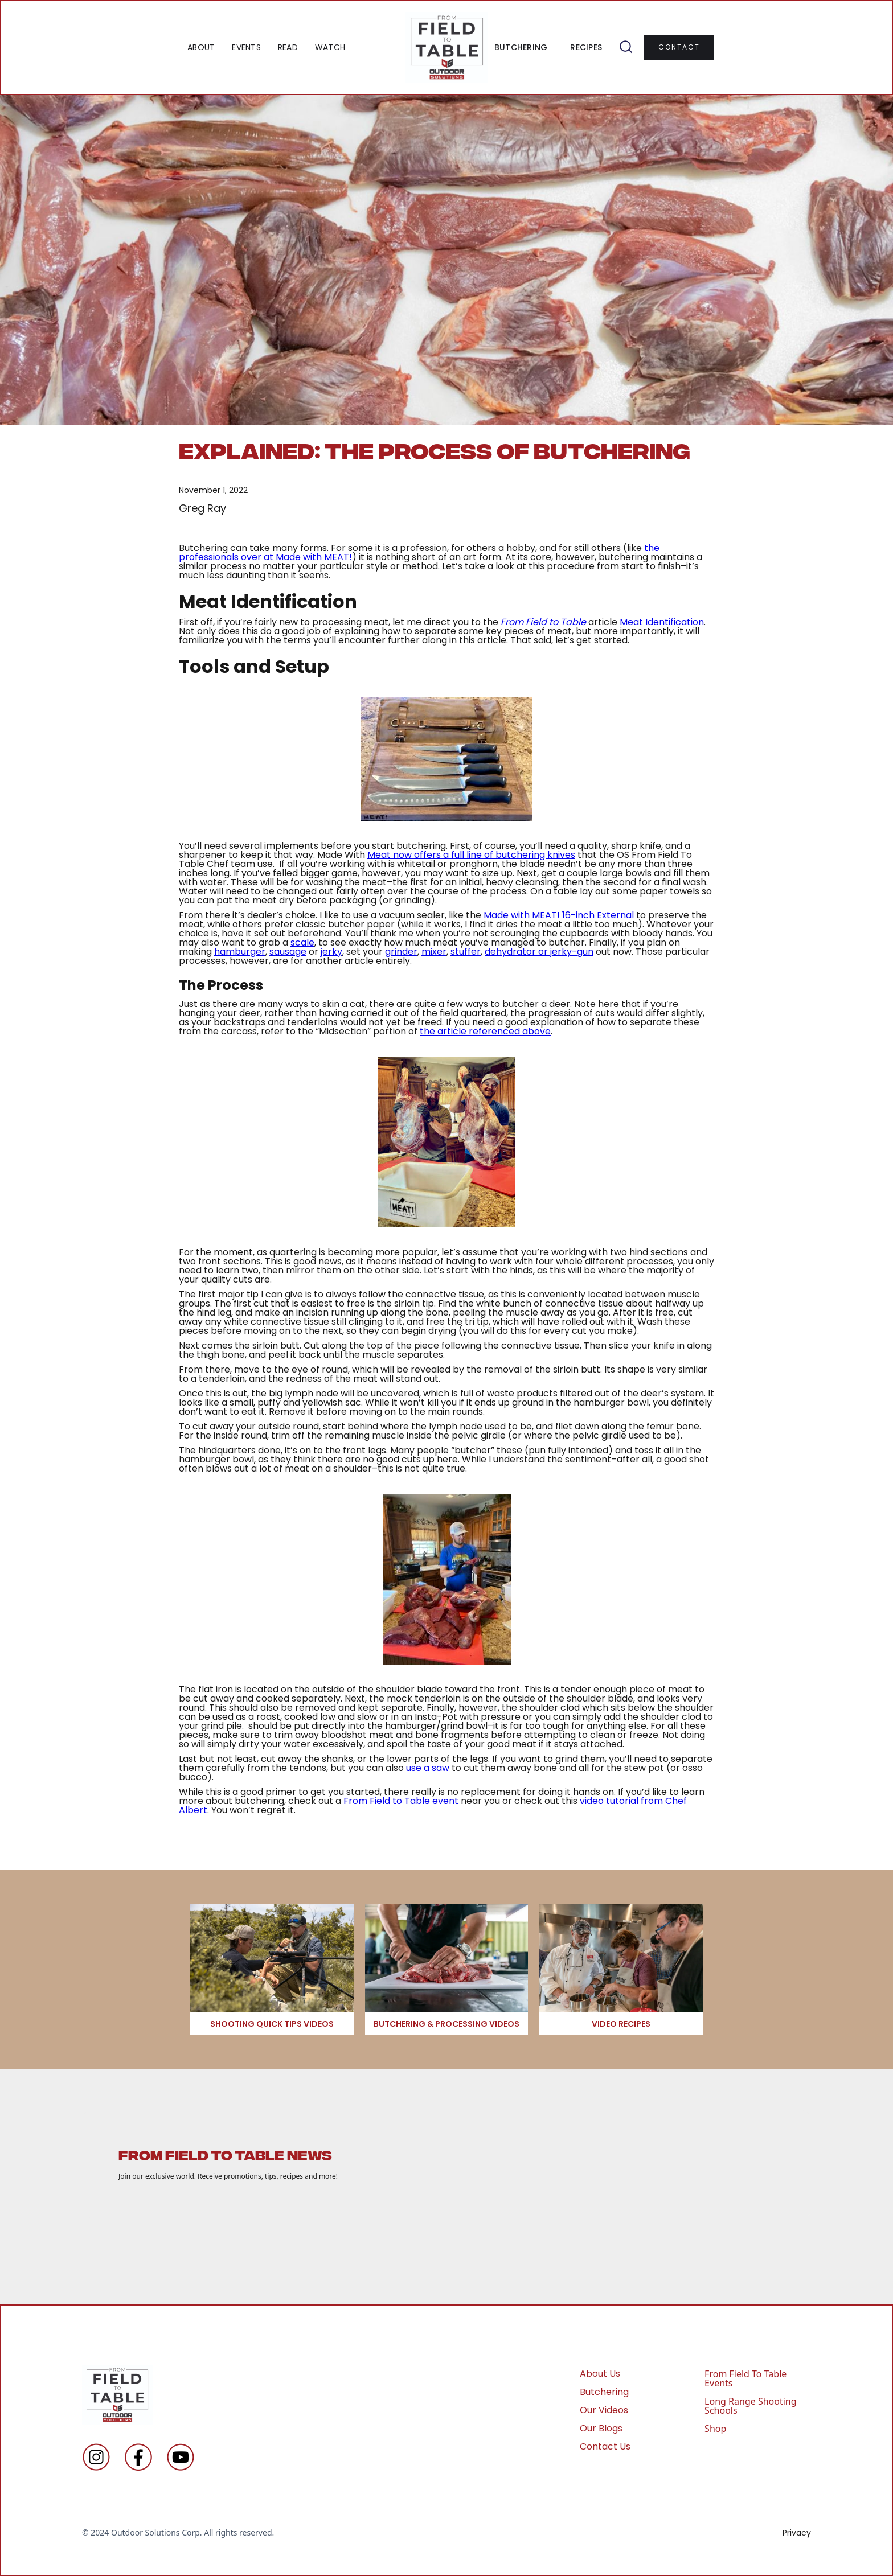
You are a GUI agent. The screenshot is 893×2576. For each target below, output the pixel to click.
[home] (446, 47)
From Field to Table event (400, 1800)
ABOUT (201, 47)
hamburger (239, 951)
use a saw (427, 1767)
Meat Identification (662, 621)
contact (679, 47)
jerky (331, 951)
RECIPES (586, 47)
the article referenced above (485, 1031)
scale (302, 942)
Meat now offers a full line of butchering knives (471, 854)
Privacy (797, 2533)
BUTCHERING (521, 47)
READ (288, 47)
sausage (287, 951)
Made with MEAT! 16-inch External (559, 915)
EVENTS (246, 47)
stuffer (465, 951)
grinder (401, 951)
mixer (433, 951)
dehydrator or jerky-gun (539, 951)
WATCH (330, 47)
